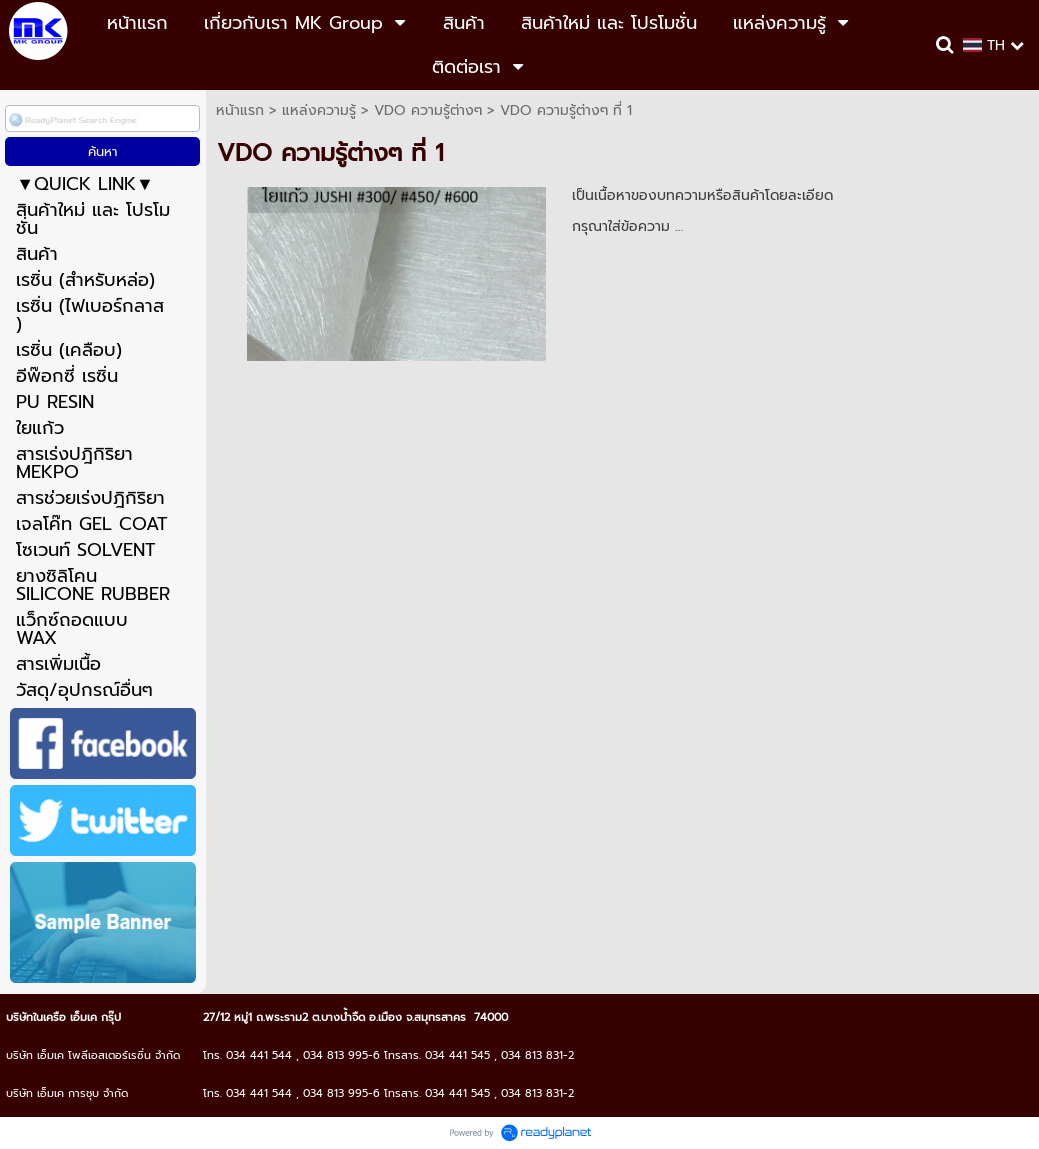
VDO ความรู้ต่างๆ (428, 110)
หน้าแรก (240, 110)
